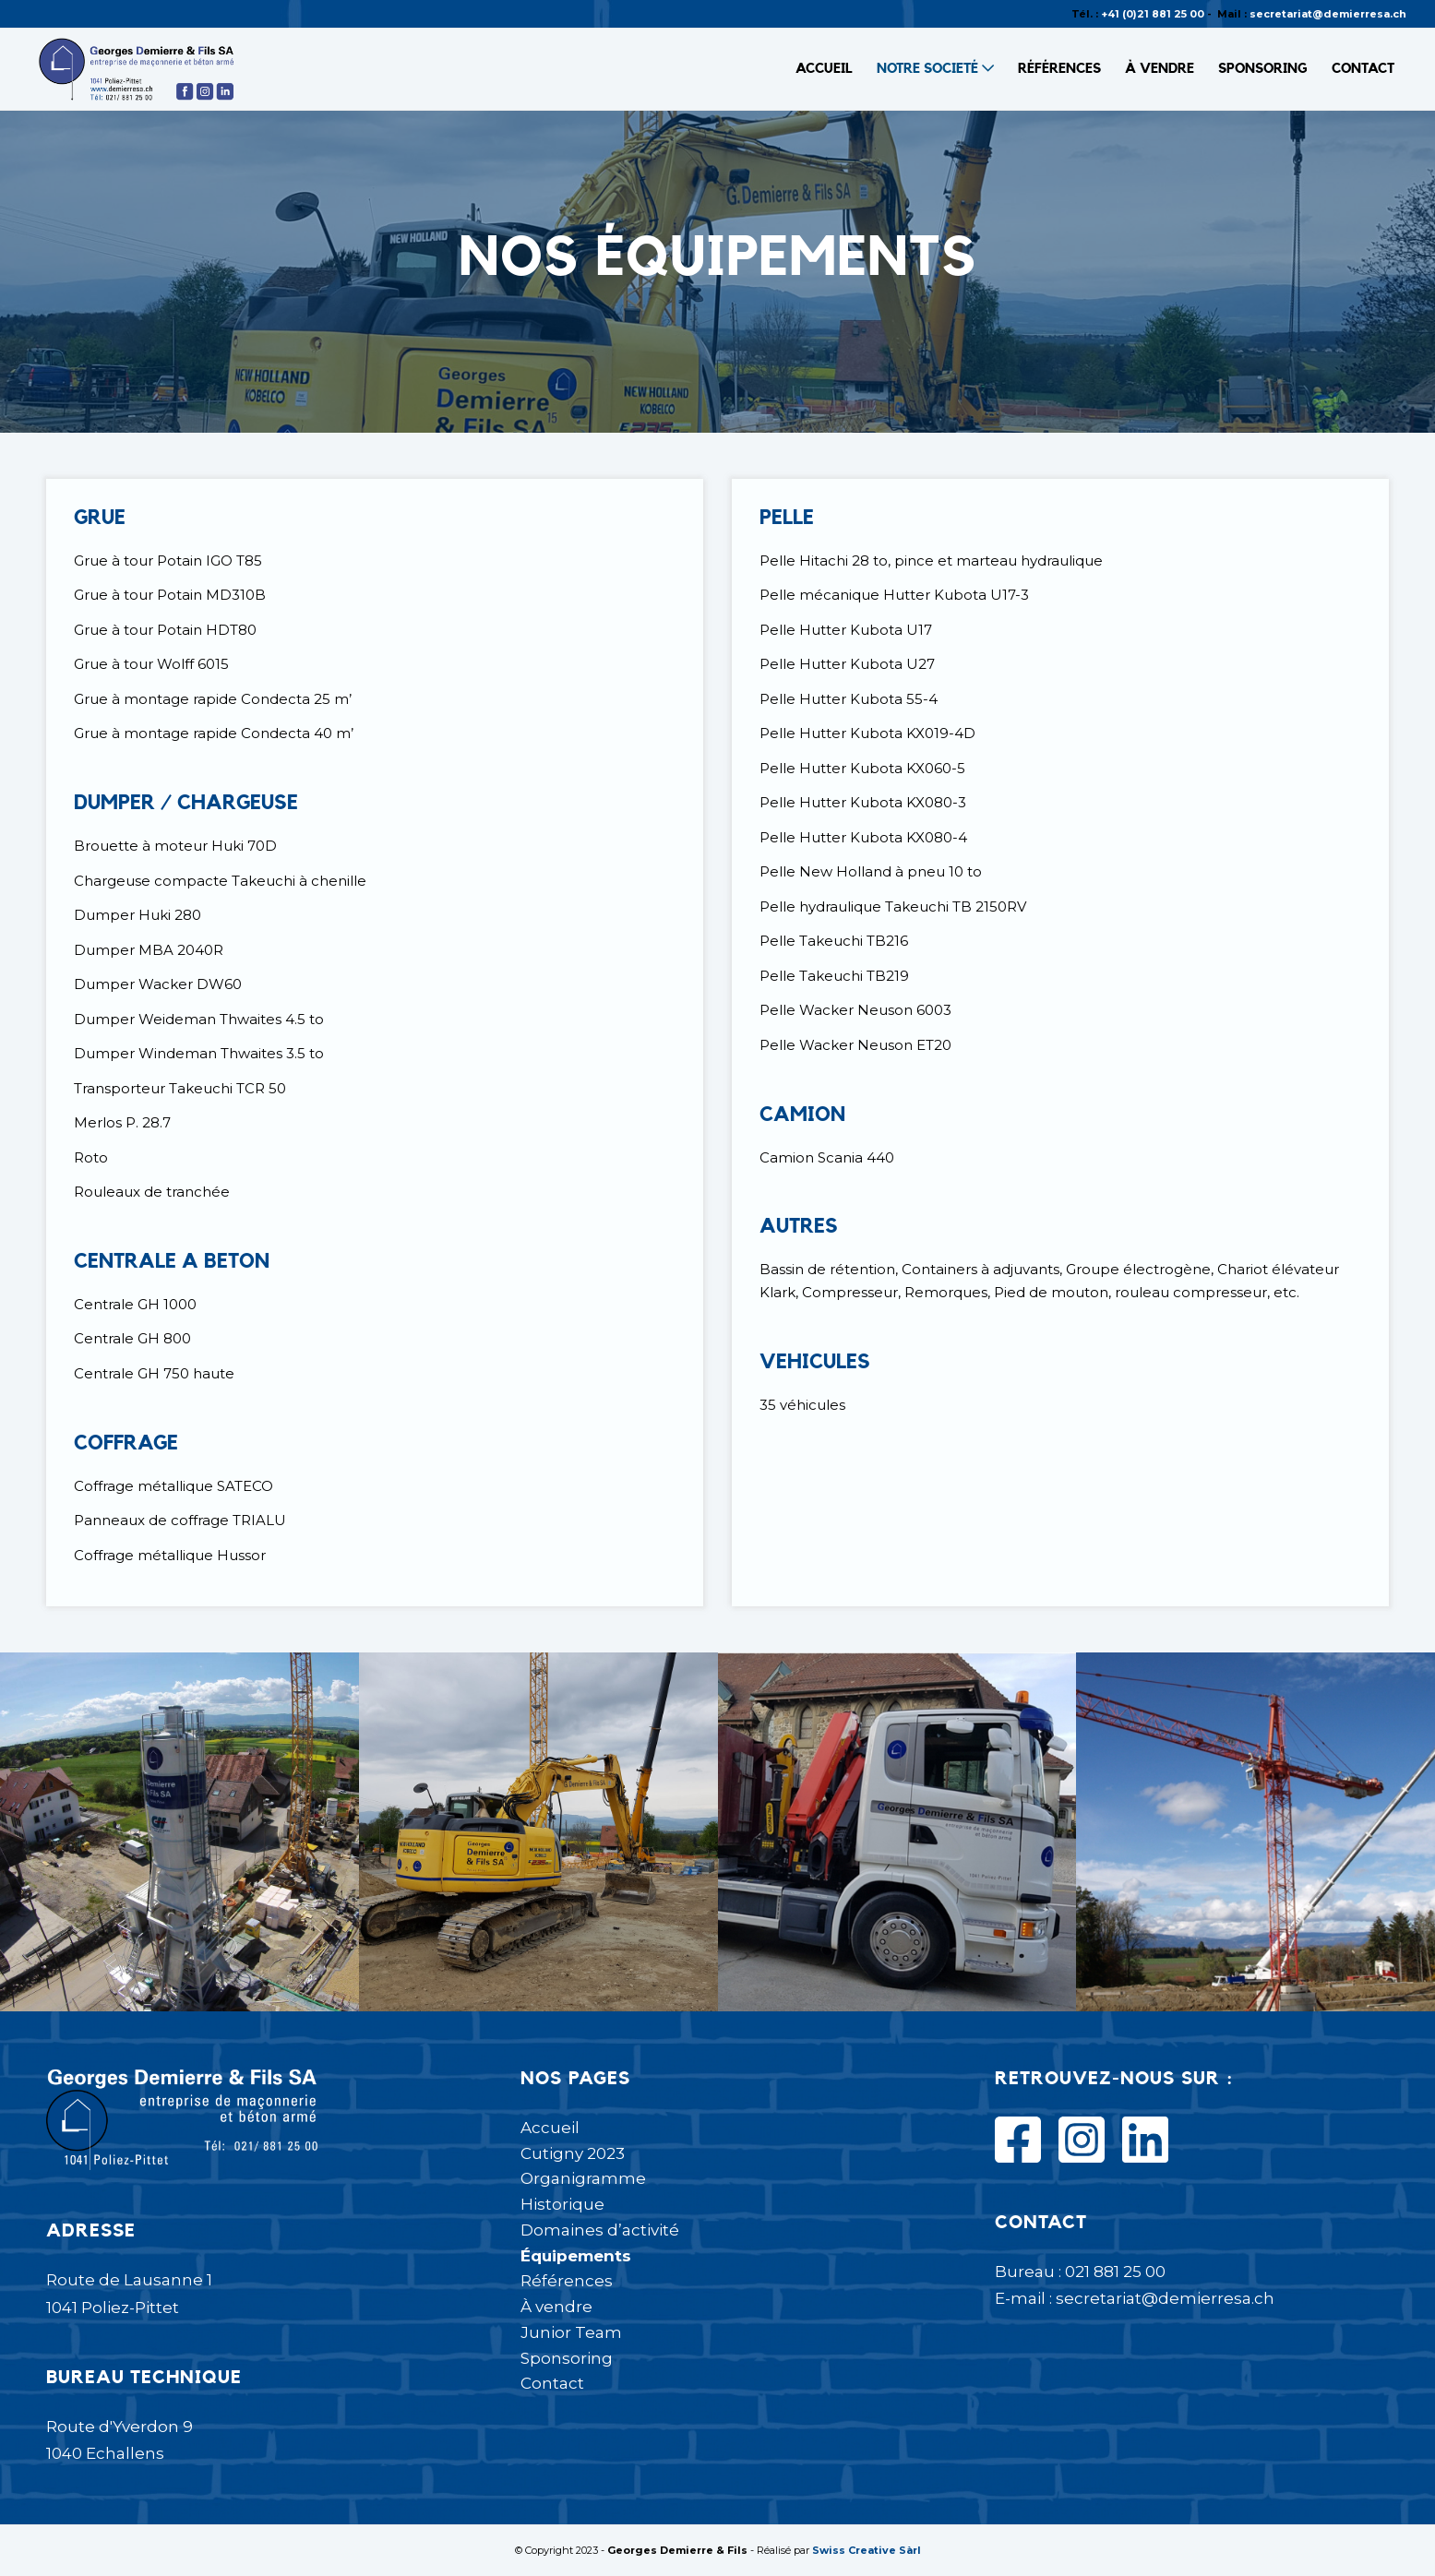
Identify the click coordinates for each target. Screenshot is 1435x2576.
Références (566, 2281)
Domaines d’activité (599, 2230)
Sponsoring (566, 2358)
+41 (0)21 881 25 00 (1152, 13)
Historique (562, 2204)
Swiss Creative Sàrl (866, 2550)
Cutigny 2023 (572, 2153)
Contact (552, 2383)
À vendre (556, 2306)
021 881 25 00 (1115, 2271)
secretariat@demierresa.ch (1328, 13)
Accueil (550, 2127)
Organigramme (583, 2178)
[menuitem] (824, 69)
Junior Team (571, 2332)
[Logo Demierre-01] (138, 69)
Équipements (575, 2256)
